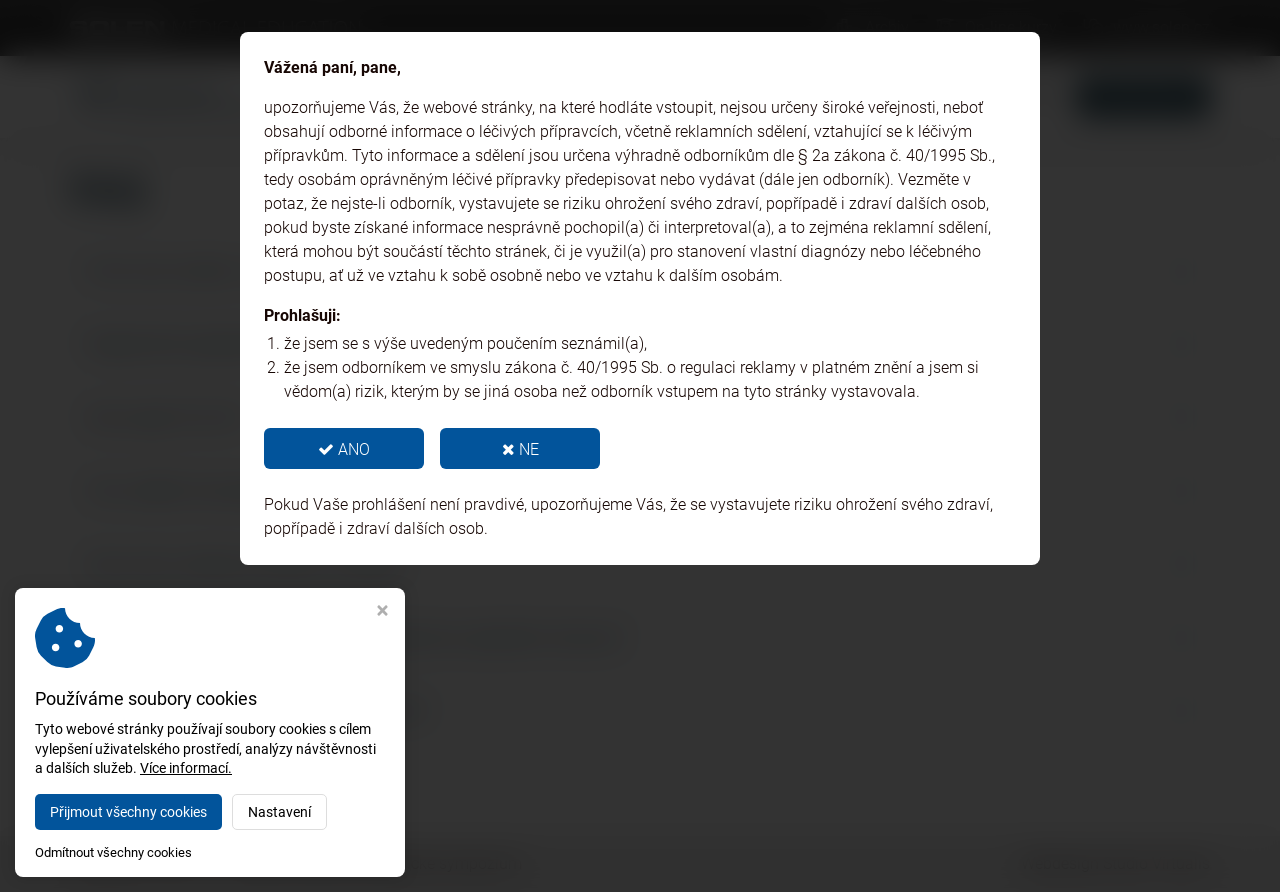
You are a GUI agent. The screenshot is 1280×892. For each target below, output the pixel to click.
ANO (344, 449)
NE (520, 449)
